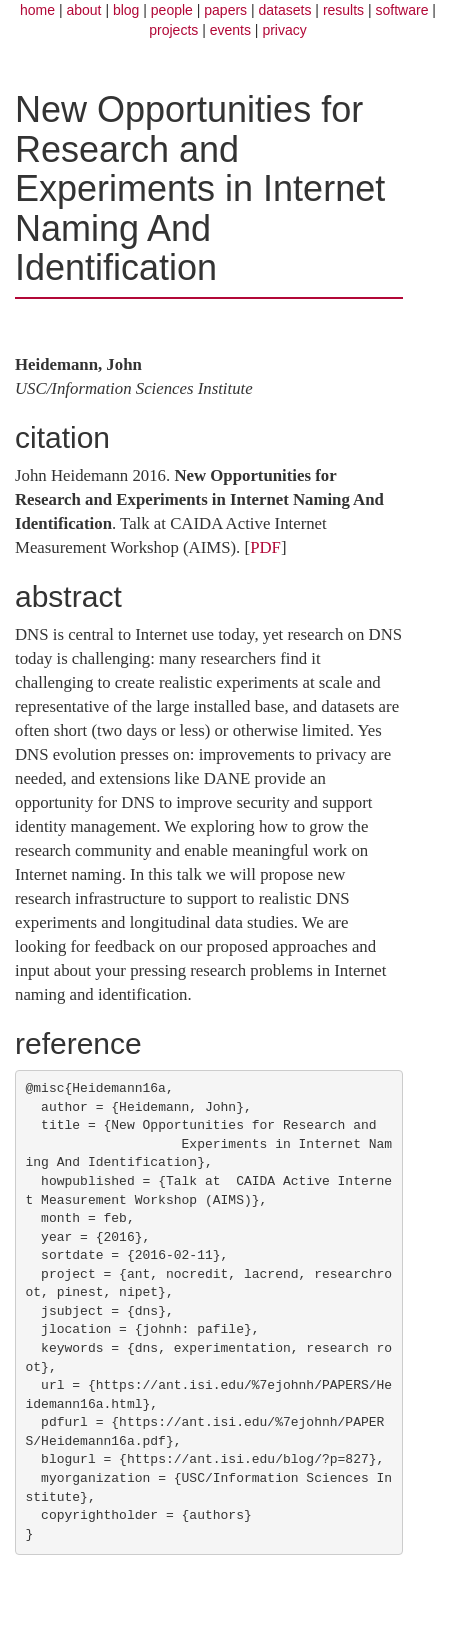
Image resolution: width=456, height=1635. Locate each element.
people (172, 10)
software (402, 10)
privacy (284, 30)
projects (173, 30)
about (83, 10)
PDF (265, 547)
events (230, 30)
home (37, 10)
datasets (285, 10)
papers (225, 10)
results (343, 10)
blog (126, 10)
